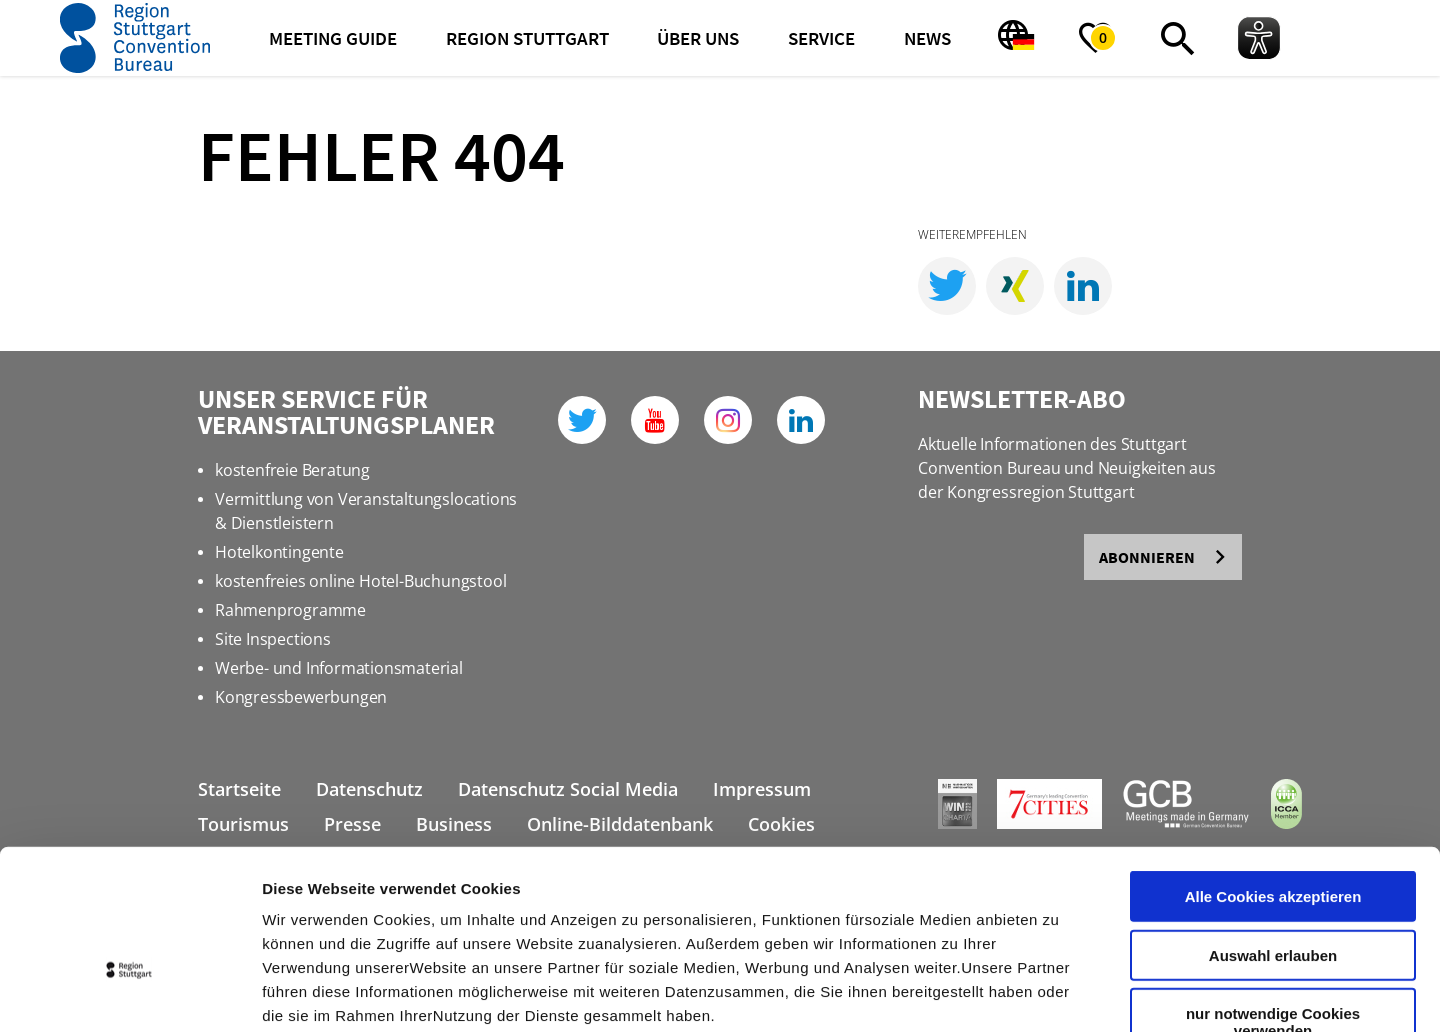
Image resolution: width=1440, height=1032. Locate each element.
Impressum (304, 911)
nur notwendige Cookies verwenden (1273, 894)
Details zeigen (1063, 992)
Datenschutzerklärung (444, 911)
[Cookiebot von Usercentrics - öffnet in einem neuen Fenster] (129, 993)
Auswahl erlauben (1273, 827)
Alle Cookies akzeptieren (1273, 768)
